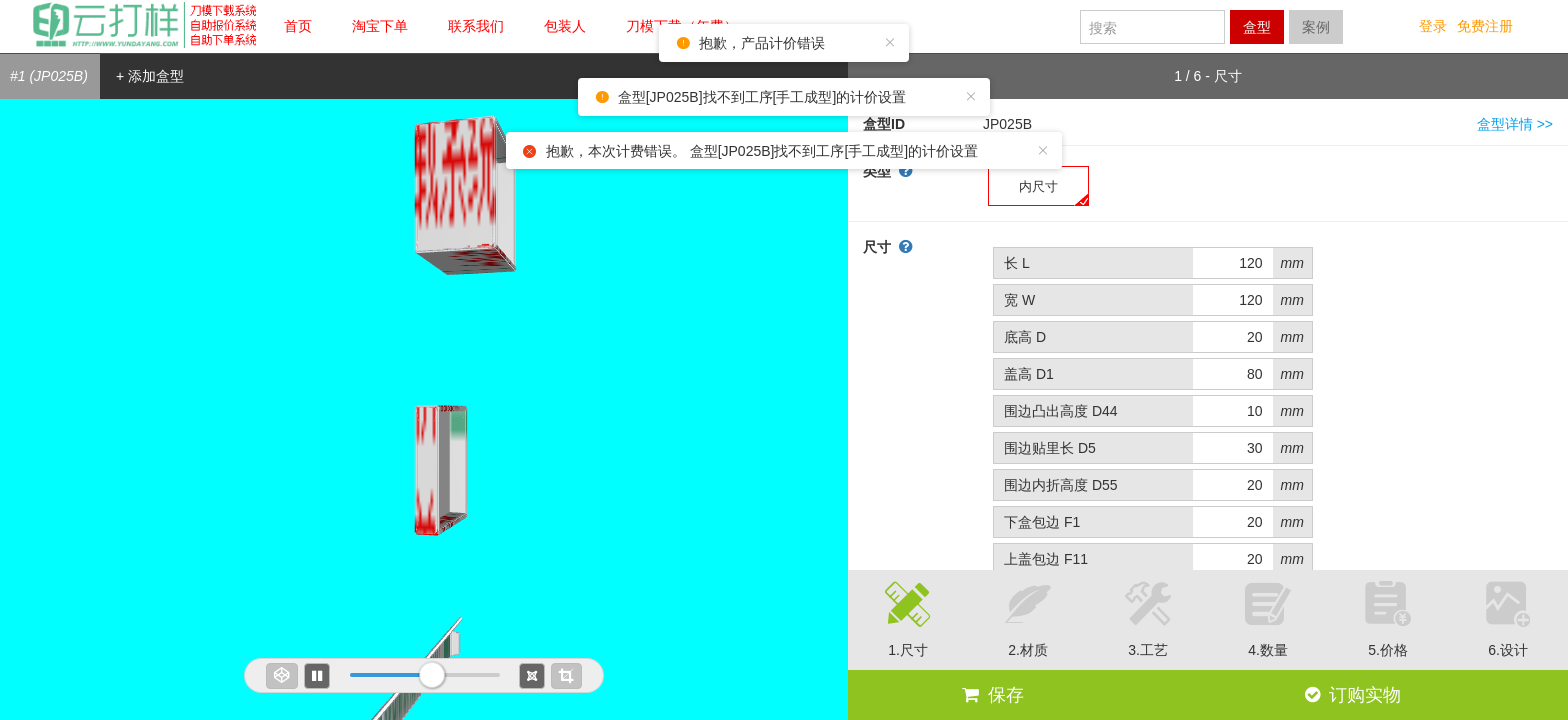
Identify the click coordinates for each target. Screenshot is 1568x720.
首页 (298, 26)
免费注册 (1485, 26)
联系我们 (476, 26)
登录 (1433, 26)
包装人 (565, 26)
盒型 (1257, 27)
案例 (1316, 27)
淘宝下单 (380, 26)
